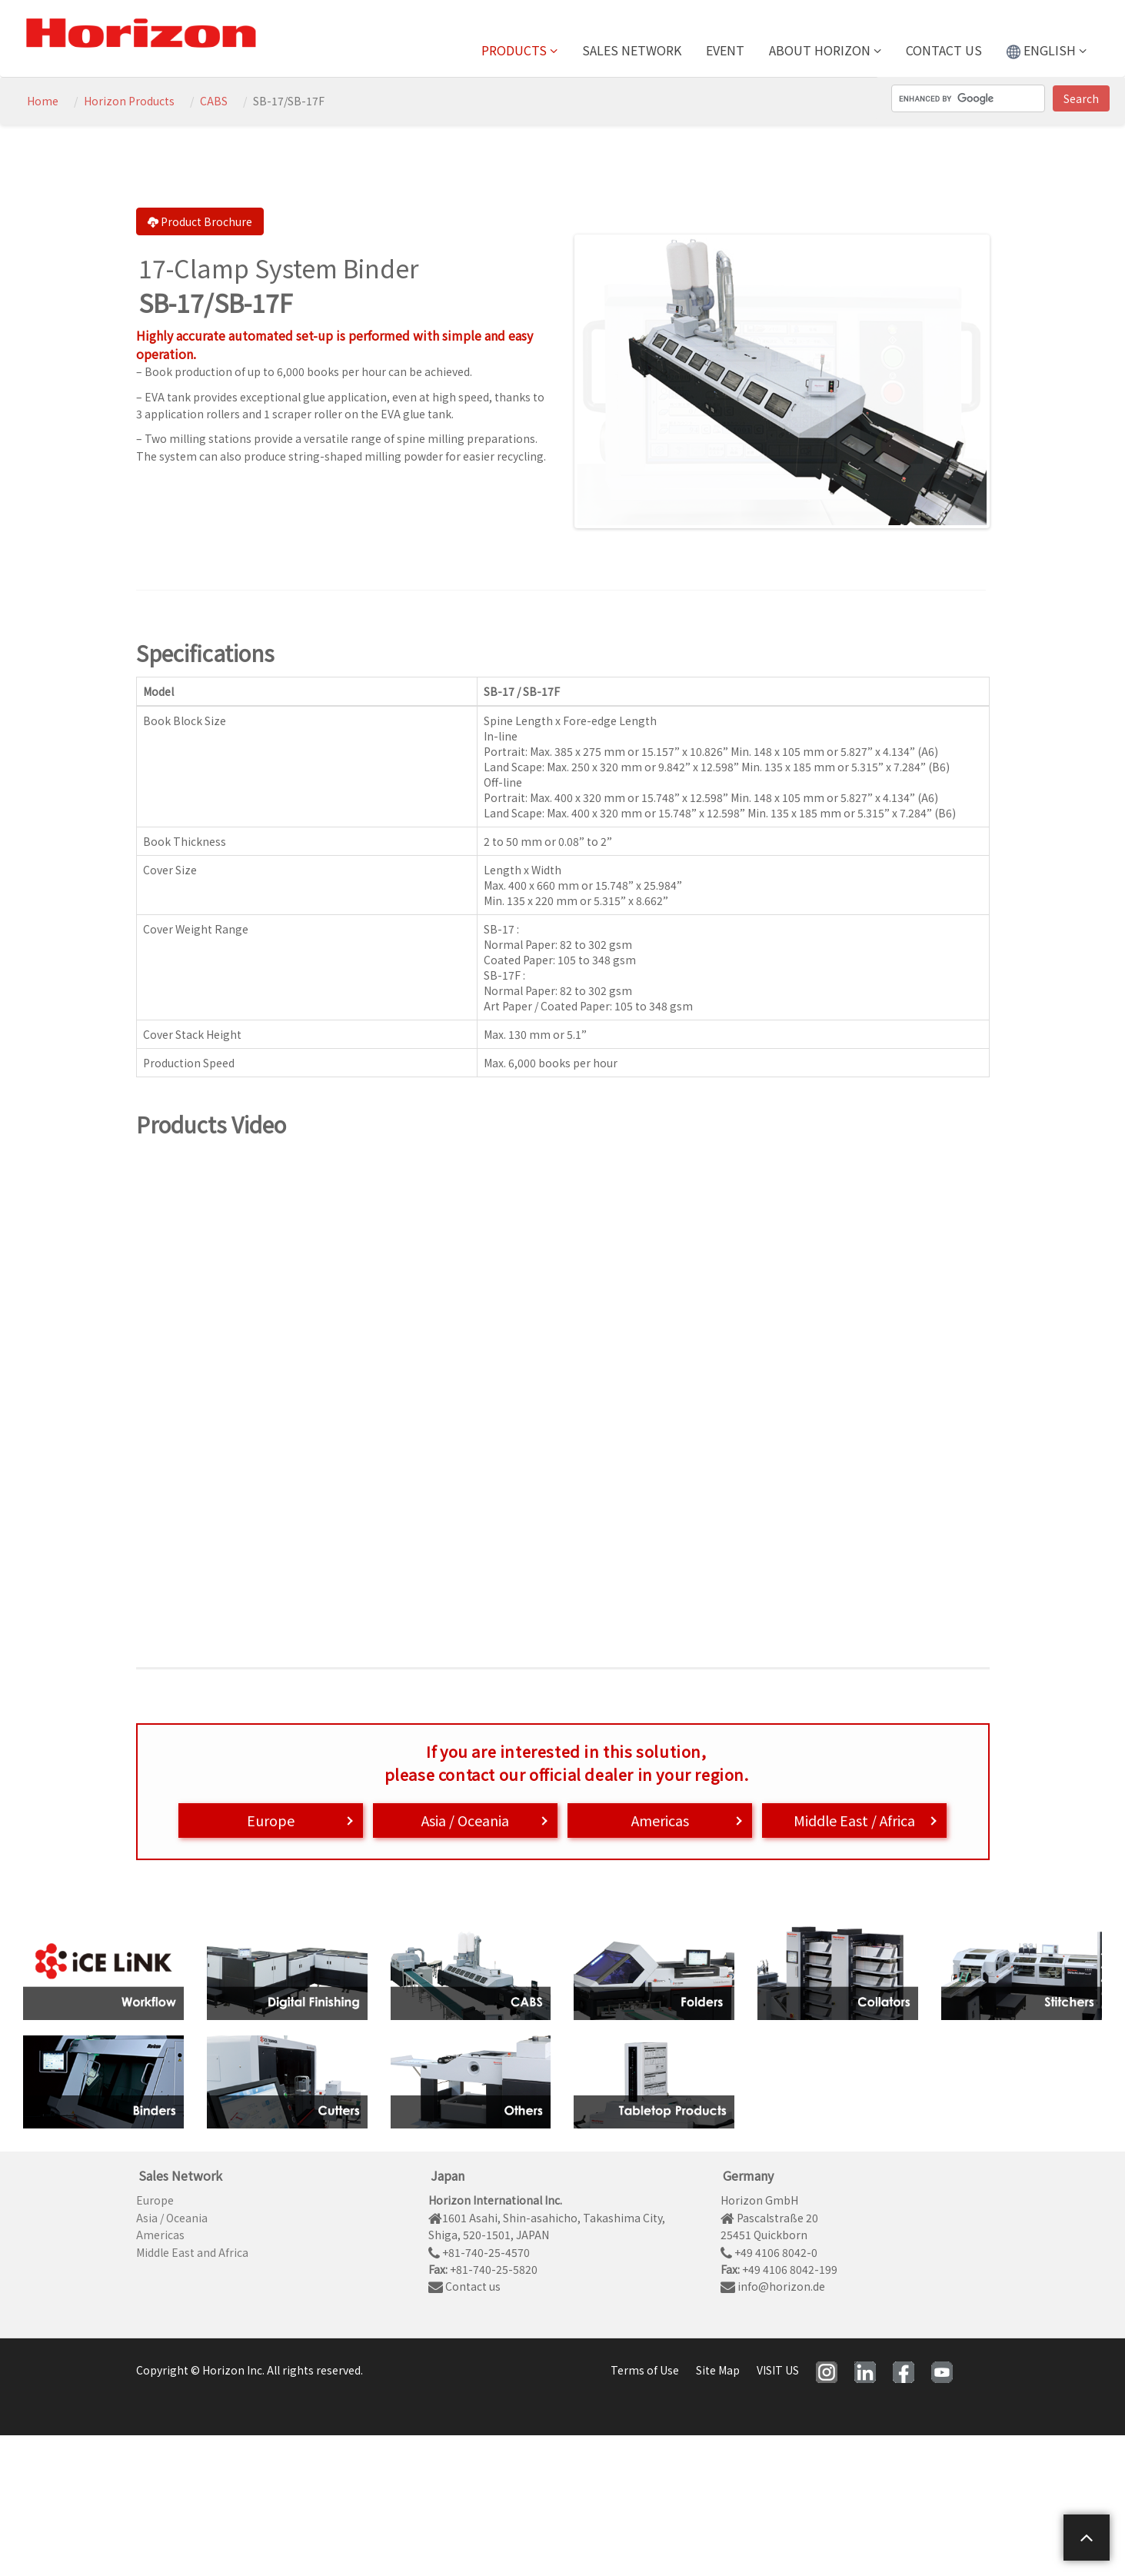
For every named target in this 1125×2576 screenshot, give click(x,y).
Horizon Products (129, 100)
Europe (271, 1820)
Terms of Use (645, 2370)
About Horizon (825, 50)
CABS (214, 100)
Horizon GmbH (759, 2200)
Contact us (944, 50)
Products (519, 50)
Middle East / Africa (854, 1820)
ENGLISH (1047, 50)
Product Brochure (200, 221)
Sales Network (631, 50)
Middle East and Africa (192, 2252)
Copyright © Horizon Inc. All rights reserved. (249, 2370)
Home (42, 100)
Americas (660, 1820)
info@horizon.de (773, 2286)
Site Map (718, 2370)
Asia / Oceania (465, 1820)
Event (725, 50)
